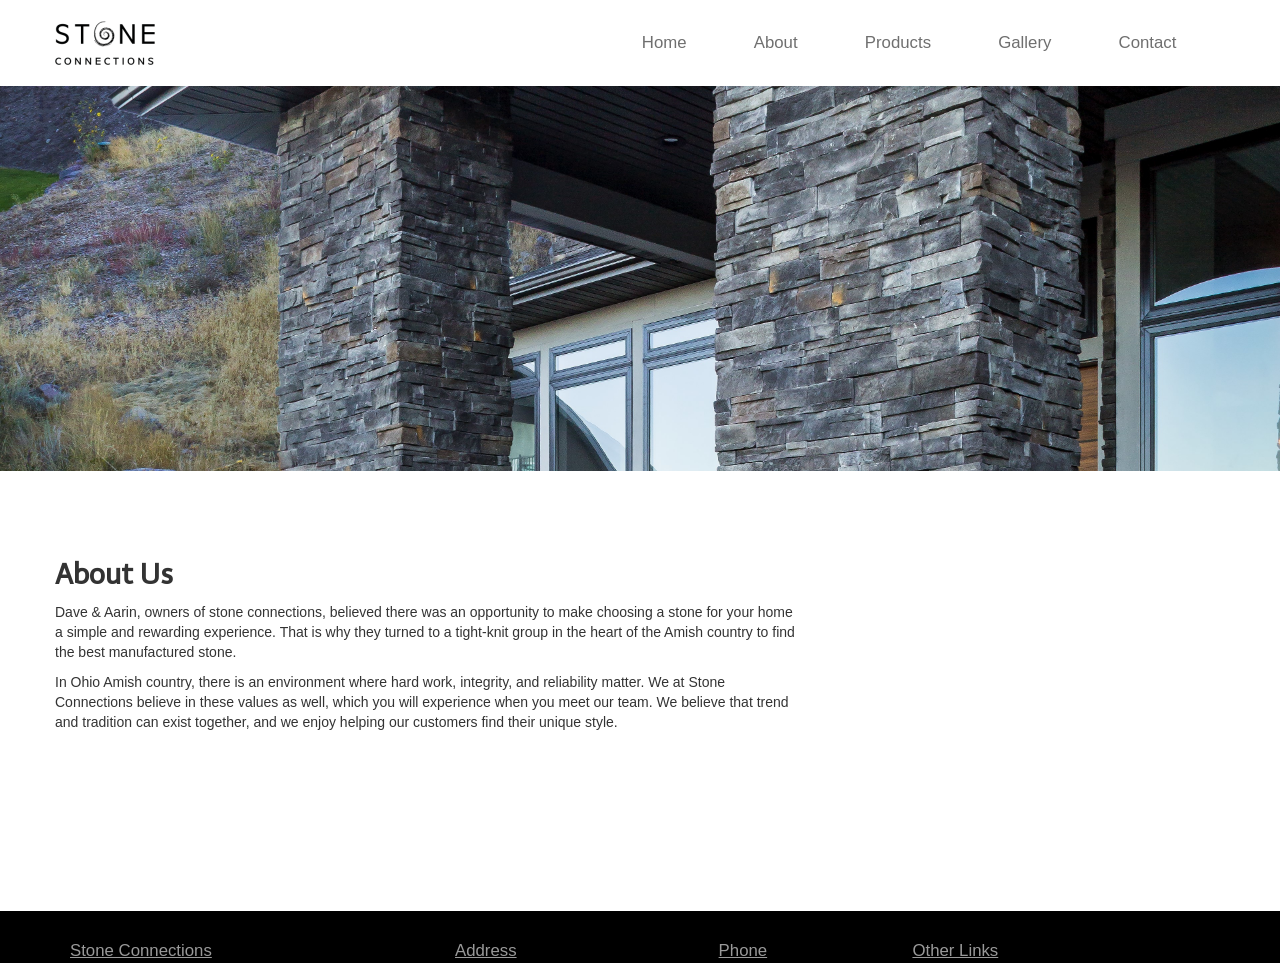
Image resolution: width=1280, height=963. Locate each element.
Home (664, 42)
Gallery (1024, 42)
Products (898, 42)
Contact (1148, 42)
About (776, 42)
